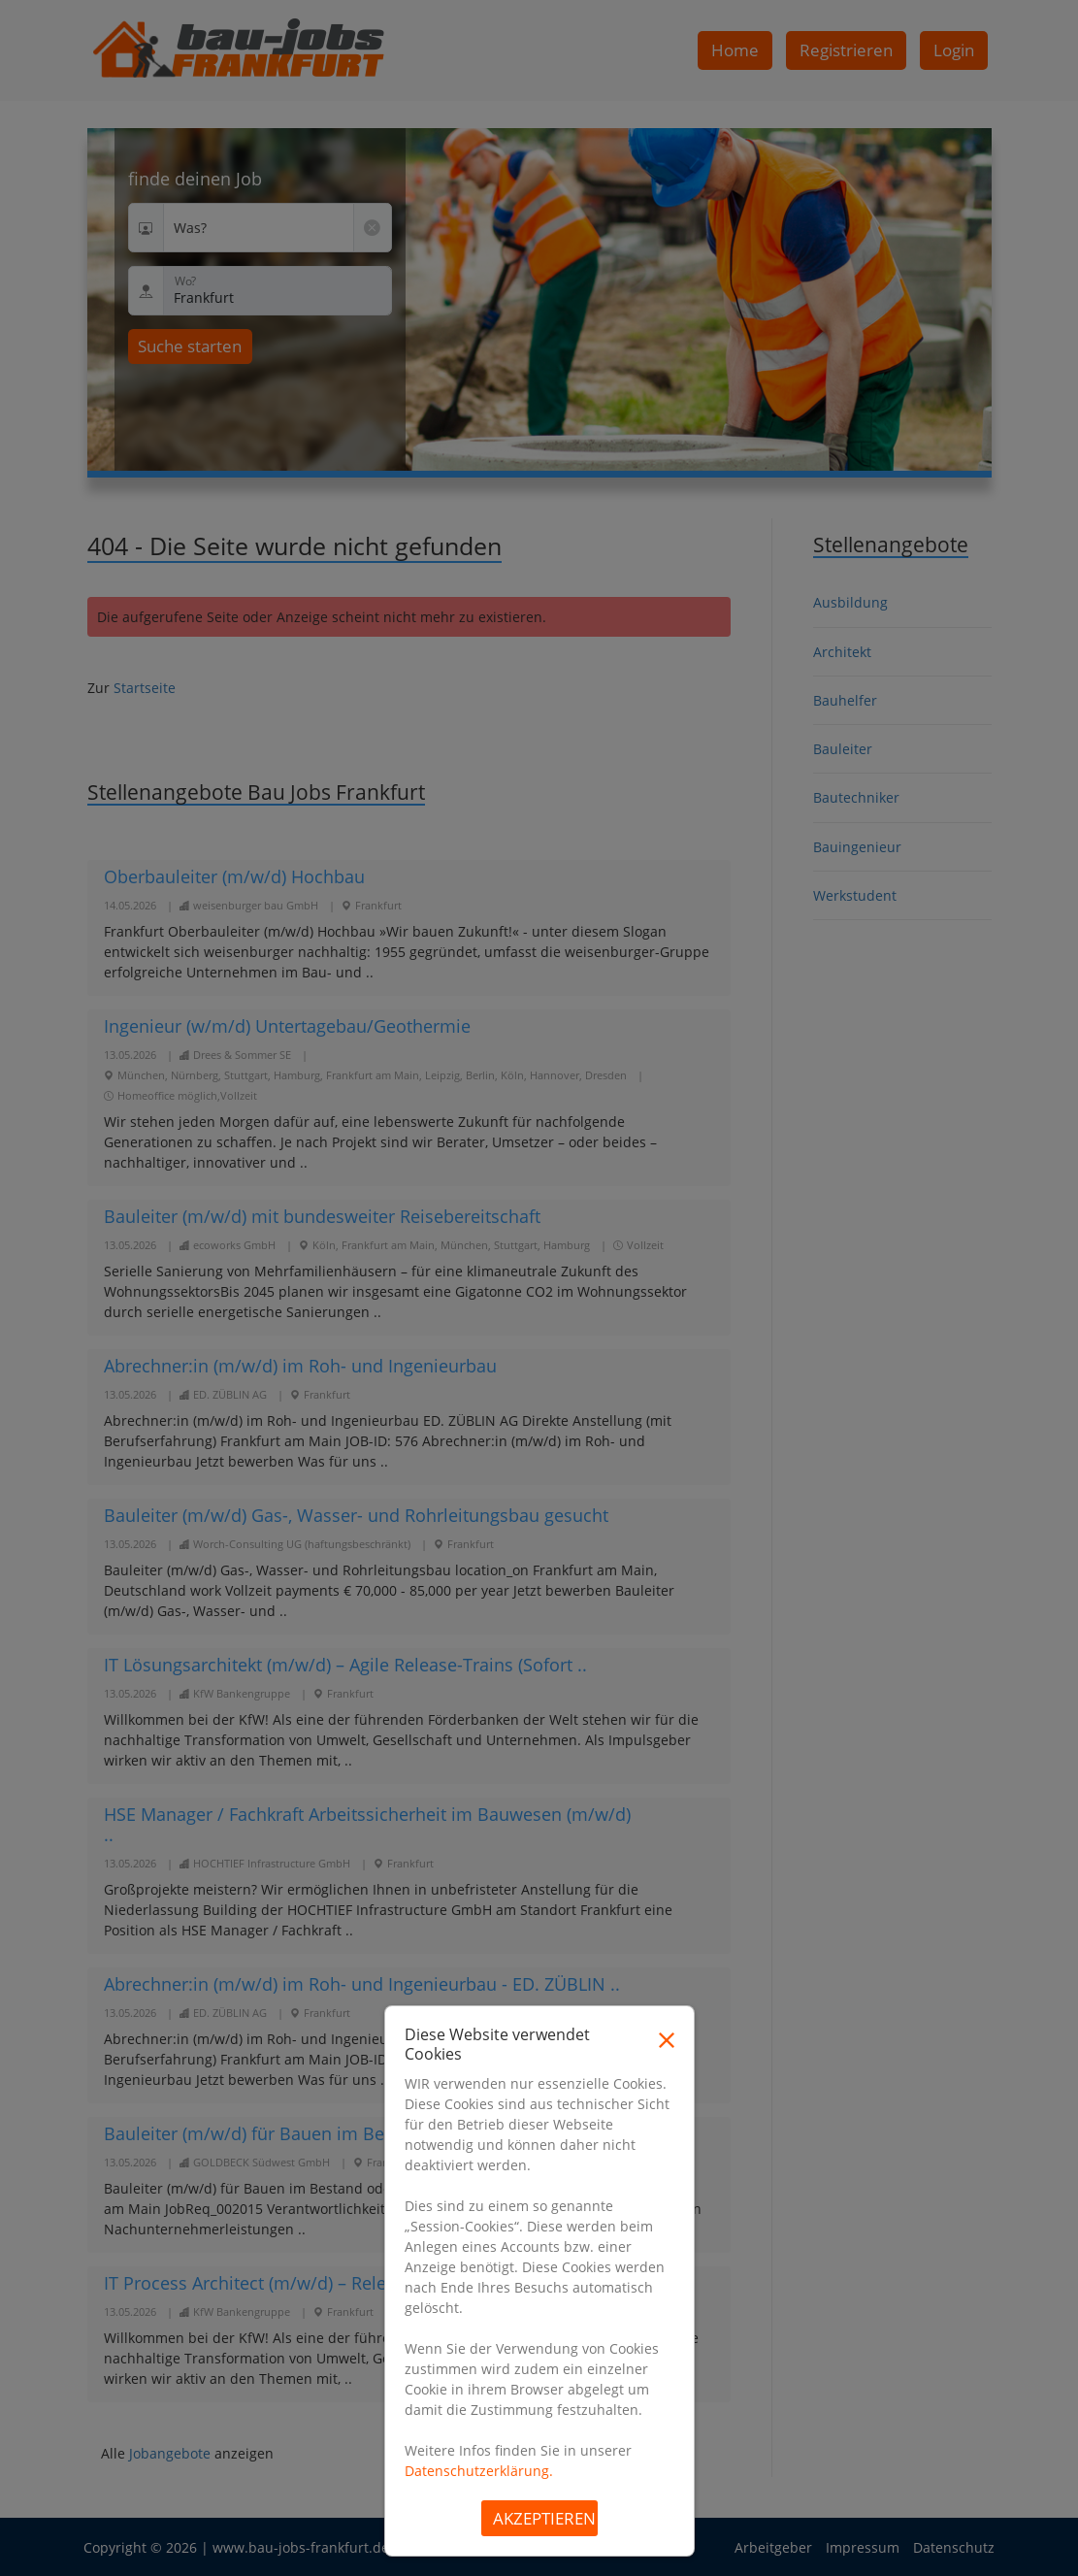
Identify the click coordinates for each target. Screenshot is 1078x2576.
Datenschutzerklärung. (479, 2470)
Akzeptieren (544, 2518)
